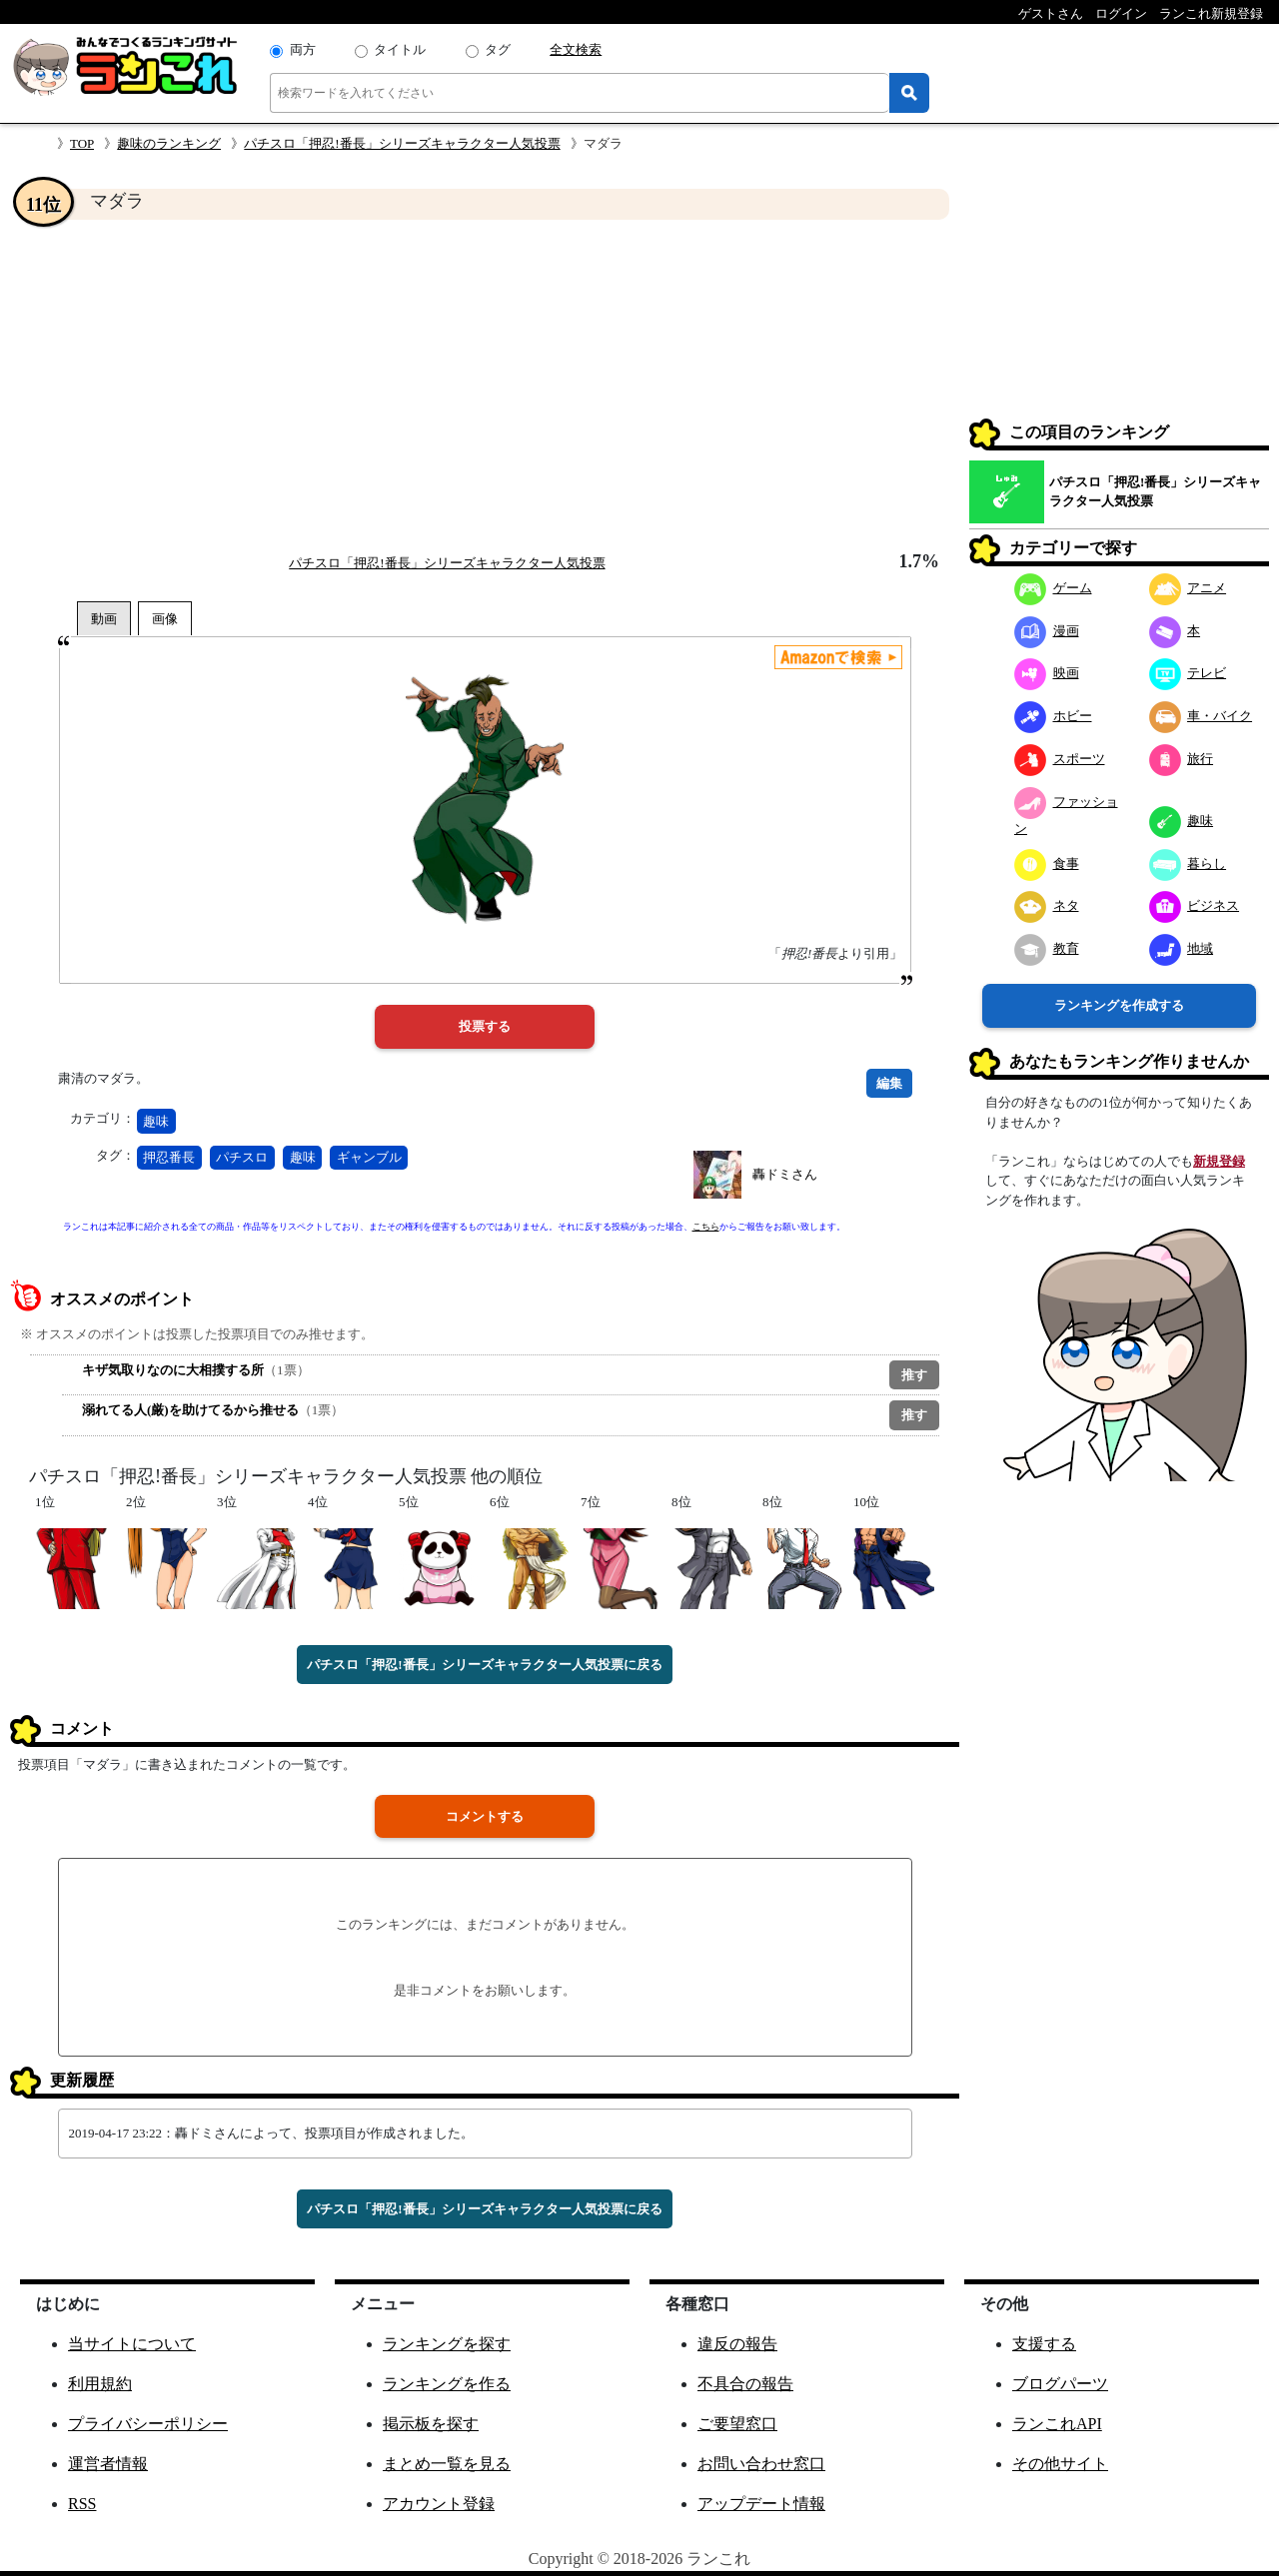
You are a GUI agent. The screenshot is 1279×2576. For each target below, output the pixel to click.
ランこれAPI (1057, 2423)
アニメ (1188, 587)
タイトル (400, 49)
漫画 (1046, 630)
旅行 (1181, 758)
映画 (1046, 672)
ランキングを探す (447, 2343)
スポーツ (1059, 758)
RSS (82, 2503)
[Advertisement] (484, 385)
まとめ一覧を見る (447, 2463)
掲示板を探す (431, 2423)
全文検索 (576, 49)
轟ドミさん (784, 1174)
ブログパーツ (1060, 2383)
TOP (82, 143)
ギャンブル (369, 1157)
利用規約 (100, 2383)
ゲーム (1053, 587)
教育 (1046, 948)
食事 (1046, 863)
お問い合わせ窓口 (761, 2463)
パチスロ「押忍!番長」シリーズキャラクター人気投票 (402, 143)
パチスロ (242, 1157)
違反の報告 (737, 2343)
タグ (498, 49)
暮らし (1188, 863)
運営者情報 (108, 2463)
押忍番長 (169, 1157)
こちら (705, 1227)
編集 (889, 1083)
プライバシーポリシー (148, 2423)
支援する (1044, 2343)
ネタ (1046, 905)
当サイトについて (132, 2343)
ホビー (1053, 715)
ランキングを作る (447, 2383)
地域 (1181, 948)
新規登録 (1219, 1161)
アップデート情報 (761, 2503)
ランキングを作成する (1119, 1005)
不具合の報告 (745, 2383)
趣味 (156, 1121)
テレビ (1188, 672)
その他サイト (1060, 2463)
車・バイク (1201, 715)
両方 (303, 49)
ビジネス (1194, 905)
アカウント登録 (439, 2503)
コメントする (485, 1816)
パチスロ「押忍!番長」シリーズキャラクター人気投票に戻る (484, 1664)
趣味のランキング (169, 143)
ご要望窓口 (737, 2423)
